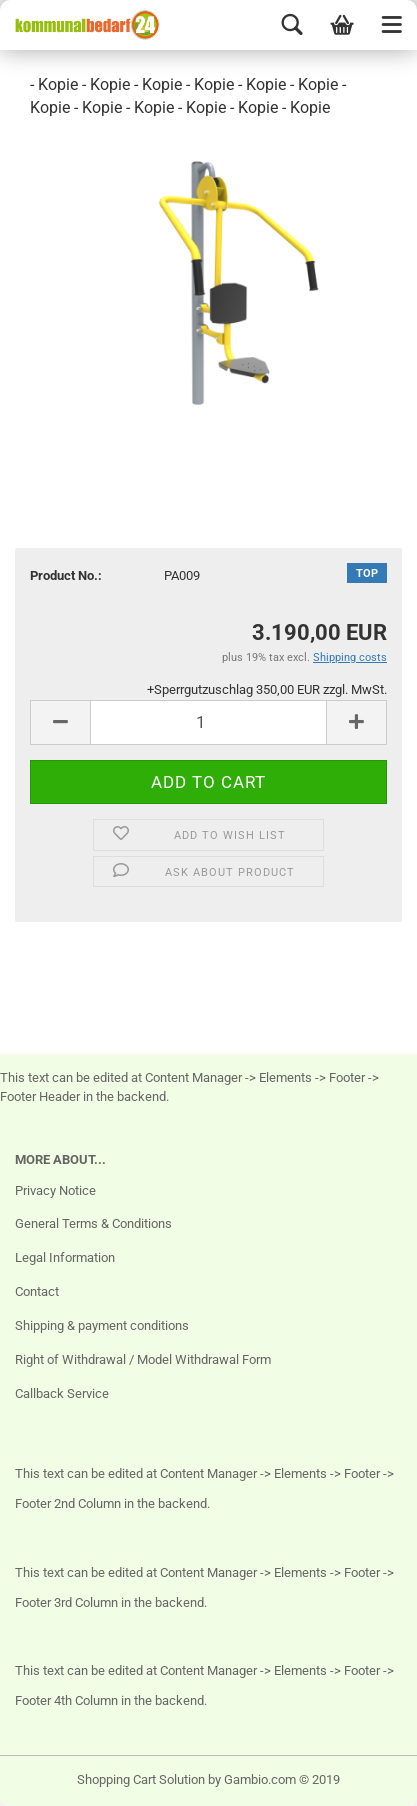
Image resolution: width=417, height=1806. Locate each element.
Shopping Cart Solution (141, 1779)
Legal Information (65, 1257)
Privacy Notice (55, 1190)
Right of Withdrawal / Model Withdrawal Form (143, 1359)
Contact (37, 1291)
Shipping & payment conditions (102, 1325)
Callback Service (62, 1393)
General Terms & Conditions (93, 1223)
